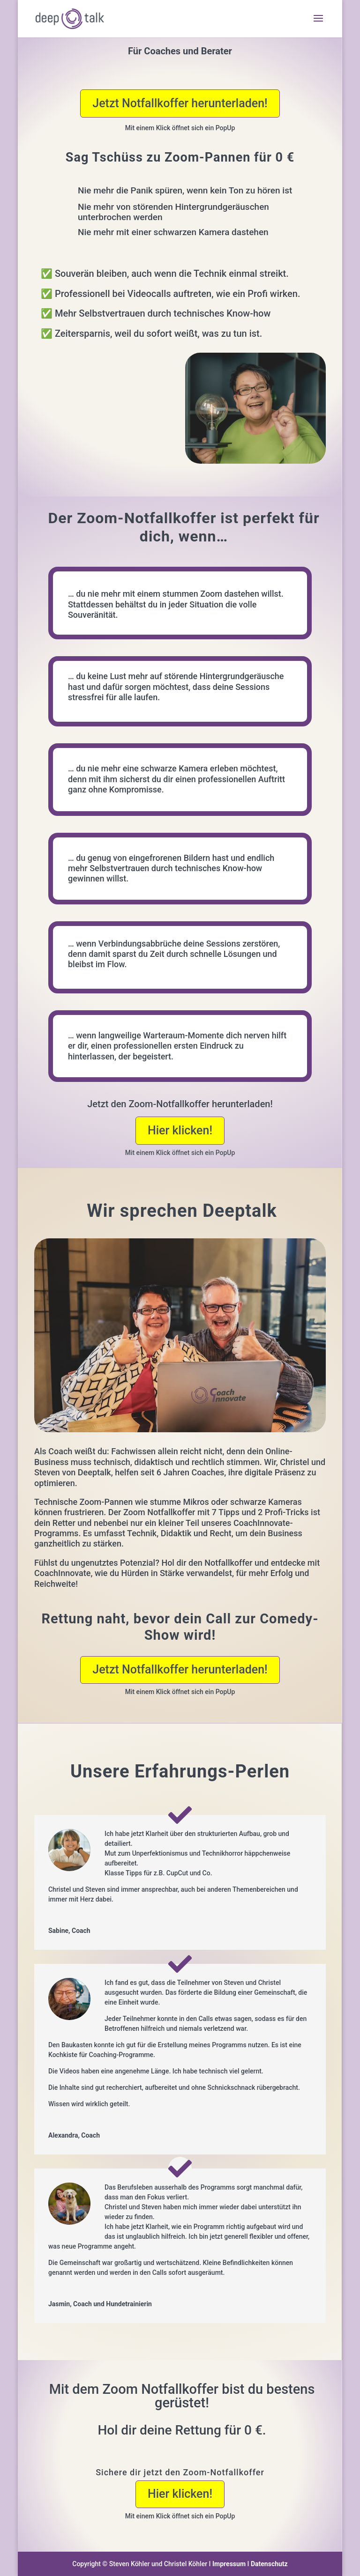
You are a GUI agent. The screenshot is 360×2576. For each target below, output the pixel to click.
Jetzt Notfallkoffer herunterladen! (179, 103)
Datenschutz (269, 2564)
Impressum (229, 2564)
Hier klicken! (180, 1130)
